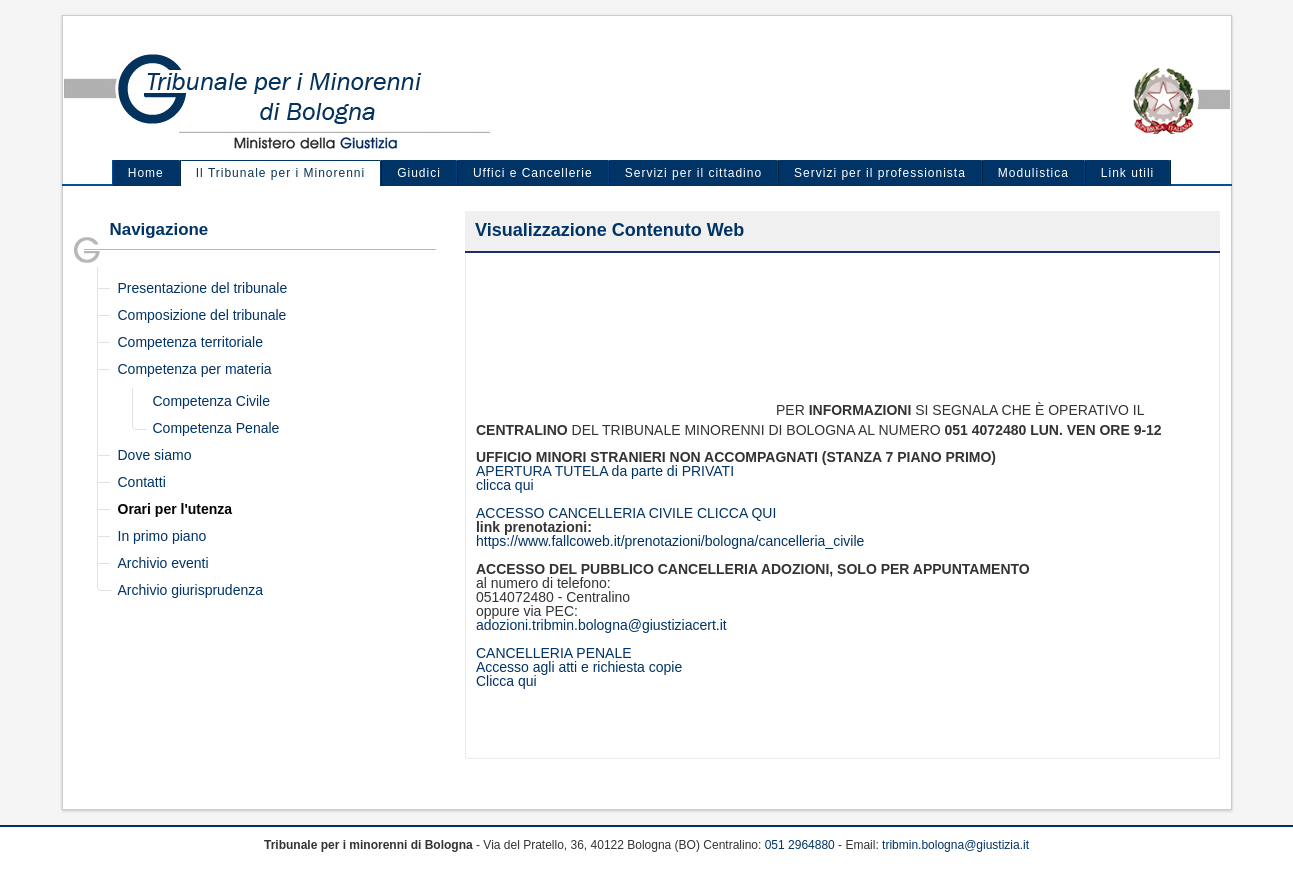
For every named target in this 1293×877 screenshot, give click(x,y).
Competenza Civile (212, 401)
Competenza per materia (195, 369)
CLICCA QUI (736, 513)
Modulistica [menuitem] (1033, 173)
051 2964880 (800, 845)
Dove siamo (155, 455)
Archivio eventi (163, 563)
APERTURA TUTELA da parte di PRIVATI (605, 471)
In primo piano (162, 536)
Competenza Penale (216, 428)
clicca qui (505, 485)
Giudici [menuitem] (419, 173)
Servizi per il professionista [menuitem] (880, 173)
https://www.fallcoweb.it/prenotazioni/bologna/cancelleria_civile (670, 541)
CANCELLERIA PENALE (554, 653)
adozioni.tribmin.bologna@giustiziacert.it (601, 625)
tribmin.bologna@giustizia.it (955, 845)
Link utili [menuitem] (1127, 173)
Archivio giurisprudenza (191, 590)
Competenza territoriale (191, 342)
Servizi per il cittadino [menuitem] (693, 173)
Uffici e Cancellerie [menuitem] (533, 173)
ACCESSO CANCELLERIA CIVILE (586, 513)
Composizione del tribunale (202, 315)
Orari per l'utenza (175, 509)
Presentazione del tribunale (203, 288)
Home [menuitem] (146, 173)
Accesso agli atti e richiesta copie (579, 667)
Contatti (142, 482)
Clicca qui (506, 681)
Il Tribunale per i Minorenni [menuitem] (280, 173)
